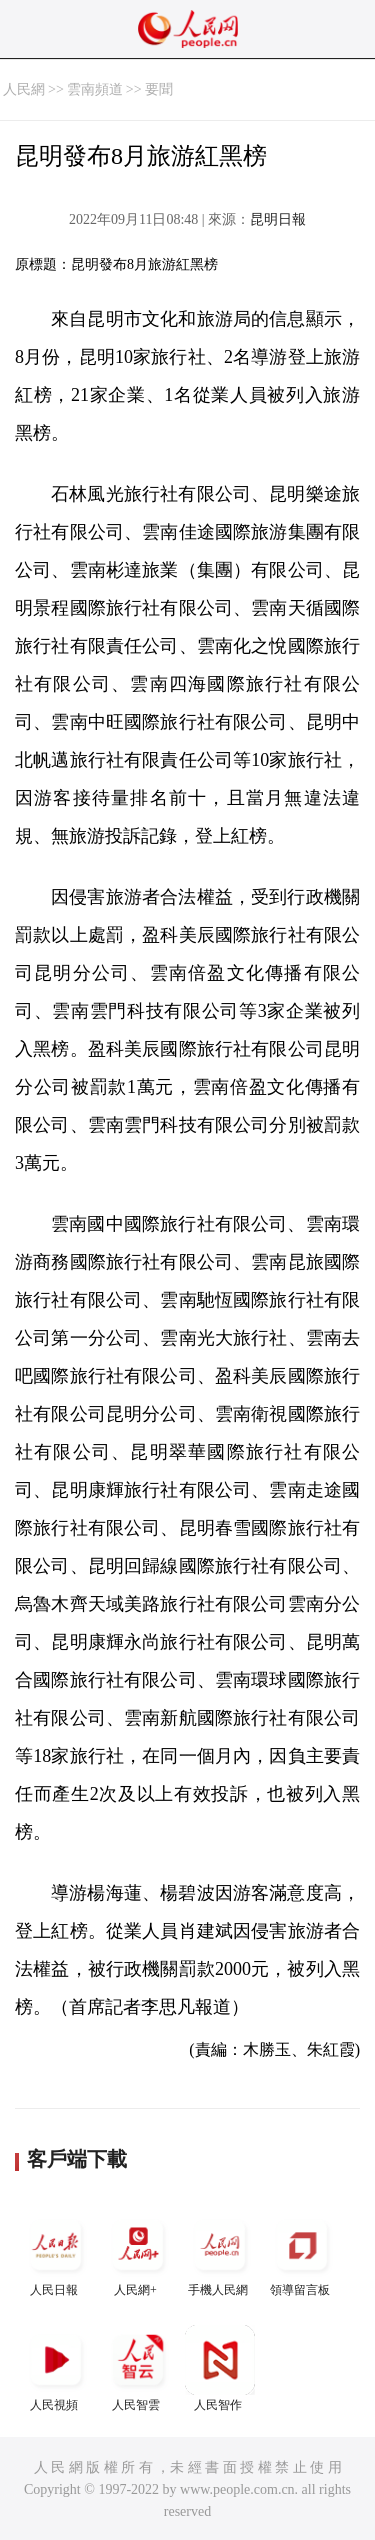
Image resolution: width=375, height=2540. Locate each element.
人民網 (24, 89)
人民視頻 (56, 2368)
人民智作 (220, 2368)
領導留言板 (302, 2253)
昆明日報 (278, 219)
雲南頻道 (95, 89)
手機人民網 (220, 2253)
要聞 (159, 89)
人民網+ (138, 2253)
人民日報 (56, 2253)
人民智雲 (138, 2368)
